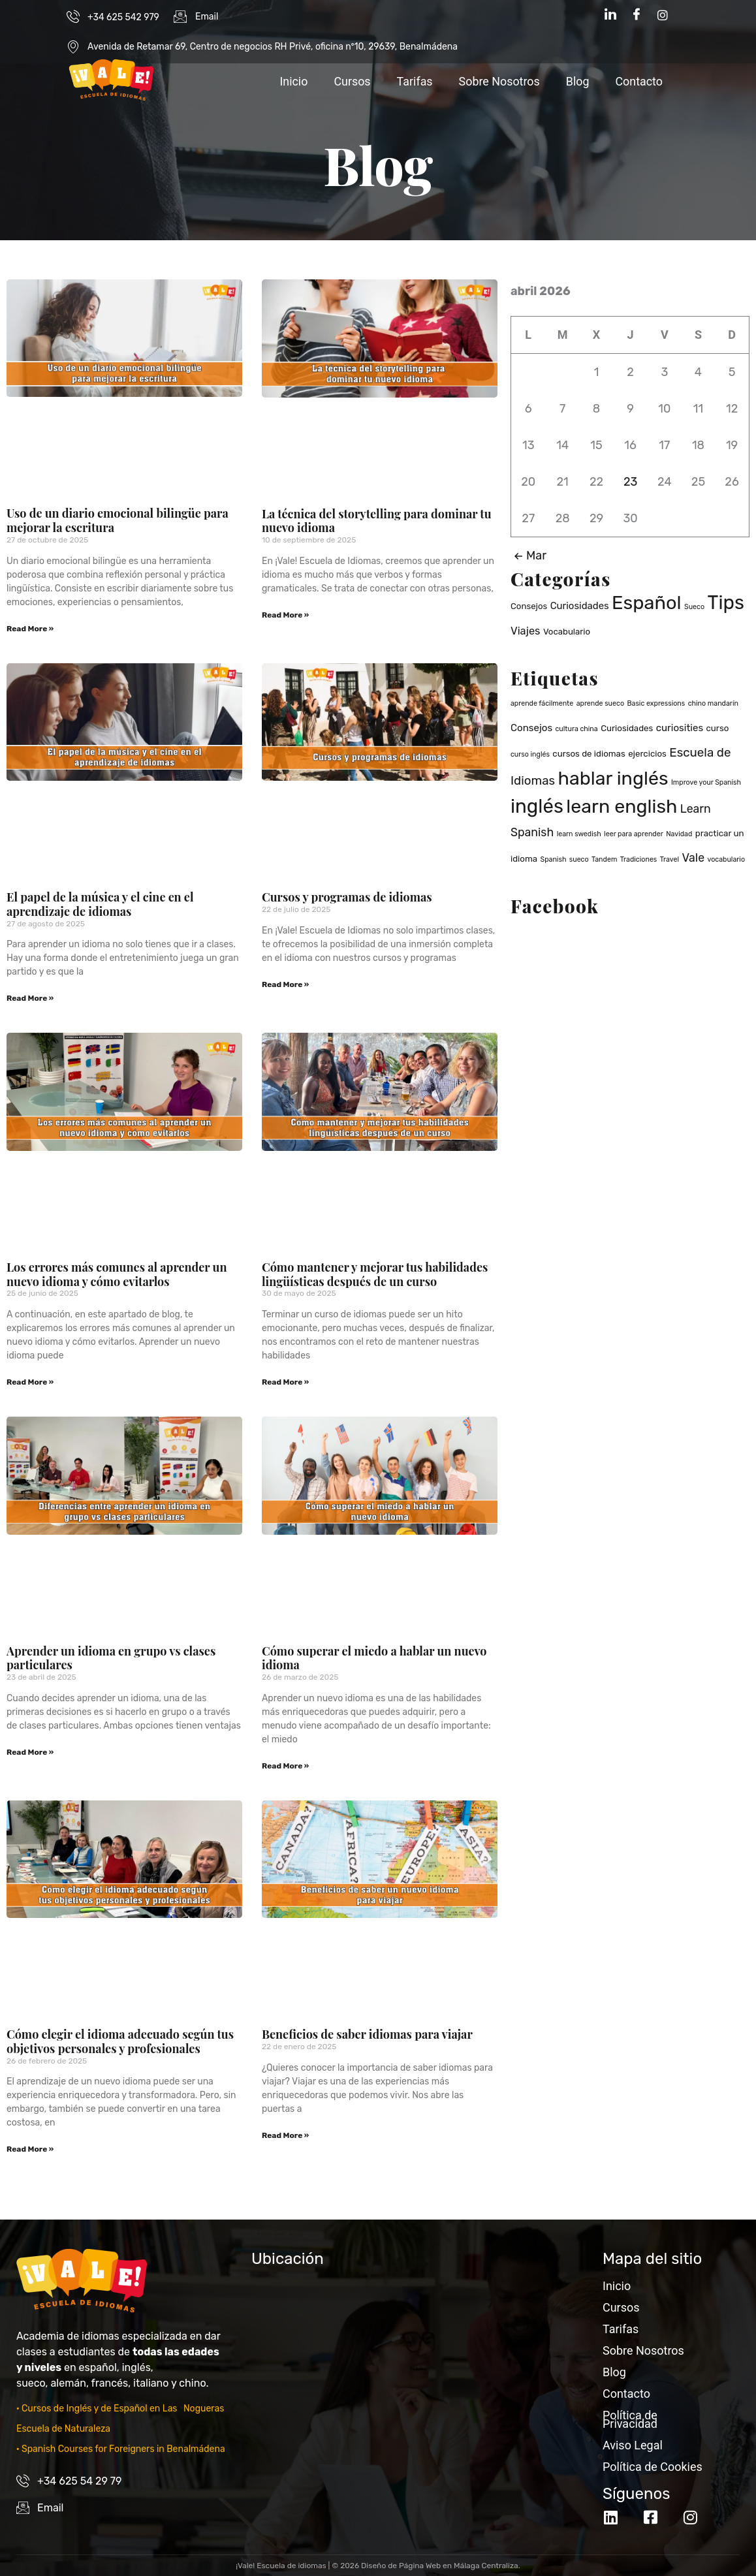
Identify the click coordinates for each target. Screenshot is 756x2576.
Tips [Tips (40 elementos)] (726, 602)
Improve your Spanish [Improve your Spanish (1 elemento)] (706, 782)
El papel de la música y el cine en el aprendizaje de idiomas (100, 904)
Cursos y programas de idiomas (347, 897)
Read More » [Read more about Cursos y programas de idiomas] (285, 984)
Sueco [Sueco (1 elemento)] (694, 607)
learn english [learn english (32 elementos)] (621, 806)
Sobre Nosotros (498, 81)
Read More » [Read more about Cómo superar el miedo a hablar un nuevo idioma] (285, 1765)
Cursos (351, 81)
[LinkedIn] (610, 15)
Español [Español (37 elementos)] (647, 602)
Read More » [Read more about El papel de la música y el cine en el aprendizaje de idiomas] (30, 998)
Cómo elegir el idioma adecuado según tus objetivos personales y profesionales (120, 2041)
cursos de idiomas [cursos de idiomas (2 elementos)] (588, 754)
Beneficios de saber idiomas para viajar (367, 2034)
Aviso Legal (633, 2445)
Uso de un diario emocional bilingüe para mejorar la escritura (117, 520)
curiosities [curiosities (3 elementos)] (679, 728)
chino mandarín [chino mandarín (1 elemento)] (713, 703)
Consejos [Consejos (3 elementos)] (531, 728)
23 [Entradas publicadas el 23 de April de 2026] (630, 482)
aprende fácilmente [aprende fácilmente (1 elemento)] (542, 703)
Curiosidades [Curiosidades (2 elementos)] (627, 728)
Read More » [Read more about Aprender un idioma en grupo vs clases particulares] (30, 1752)
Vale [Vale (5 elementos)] (693, 857)
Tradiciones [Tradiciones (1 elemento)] (638, 859)
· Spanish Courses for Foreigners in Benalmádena (120, 2449)
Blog (577, 81)
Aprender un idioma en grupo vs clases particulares (111, 1658)
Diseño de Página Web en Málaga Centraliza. (440, 2565)
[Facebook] (636, 15)
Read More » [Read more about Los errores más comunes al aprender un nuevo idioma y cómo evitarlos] (30, 1382)
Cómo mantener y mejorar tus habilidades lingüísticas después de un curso (375, 1274)
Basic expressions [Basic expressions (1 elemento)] (656, 703)
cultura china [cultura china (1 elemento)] (576, 729)
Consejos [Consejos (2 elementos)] (529, 606)
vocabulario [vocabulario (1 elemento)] (726, 859)
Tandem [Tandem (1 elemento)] (604, 859)
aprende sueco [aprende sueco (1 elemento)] (600, 703)
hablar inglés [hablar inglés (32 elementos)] (613, 778)
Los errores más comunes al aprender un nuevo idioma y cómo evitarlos (117, 1274)
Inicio (292, 81)
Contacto (639, 81)
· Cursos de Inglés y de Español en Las (98, 2408)
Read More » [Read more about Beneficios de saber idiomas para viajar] (285, 2135)
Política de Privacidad (630, 2419)
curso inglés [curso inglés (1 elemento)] (530, 754)
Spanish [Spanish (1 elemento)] (554, 859)
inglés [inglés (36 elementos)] (537, 806)
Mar (528, 555)
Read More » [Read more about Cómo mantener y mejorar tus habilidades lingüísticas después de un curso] (285, 1382)
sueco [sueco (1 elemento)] (579, 859)
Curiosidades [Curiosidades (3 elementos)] (579, 606)
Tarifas (414, 81)
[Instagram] (662, 15)
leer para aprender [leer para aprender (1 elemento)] (633, 834)
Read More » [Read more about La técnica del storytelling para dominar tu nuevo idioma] (285, 615)
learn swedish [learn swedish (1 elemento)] (579, 834)
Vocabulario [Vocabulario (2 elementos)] (566, 631)
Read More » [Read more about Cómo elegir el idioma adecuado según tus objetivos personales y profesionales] (30, 2149)
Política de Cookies (652, 2467)
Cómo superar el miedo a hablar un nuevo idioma (374, 1658)
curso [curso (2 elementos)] (717, 728)
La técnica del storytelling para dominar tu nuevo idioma (377, 521)
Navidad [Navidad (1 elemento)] (679, 834)
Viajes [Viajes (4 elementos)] (525, 631)
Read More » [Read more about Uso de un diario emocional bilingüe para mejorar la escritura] (30, 628)
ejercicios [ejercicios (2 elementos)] (647, 754)
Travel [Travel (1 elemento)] (669, 859)
